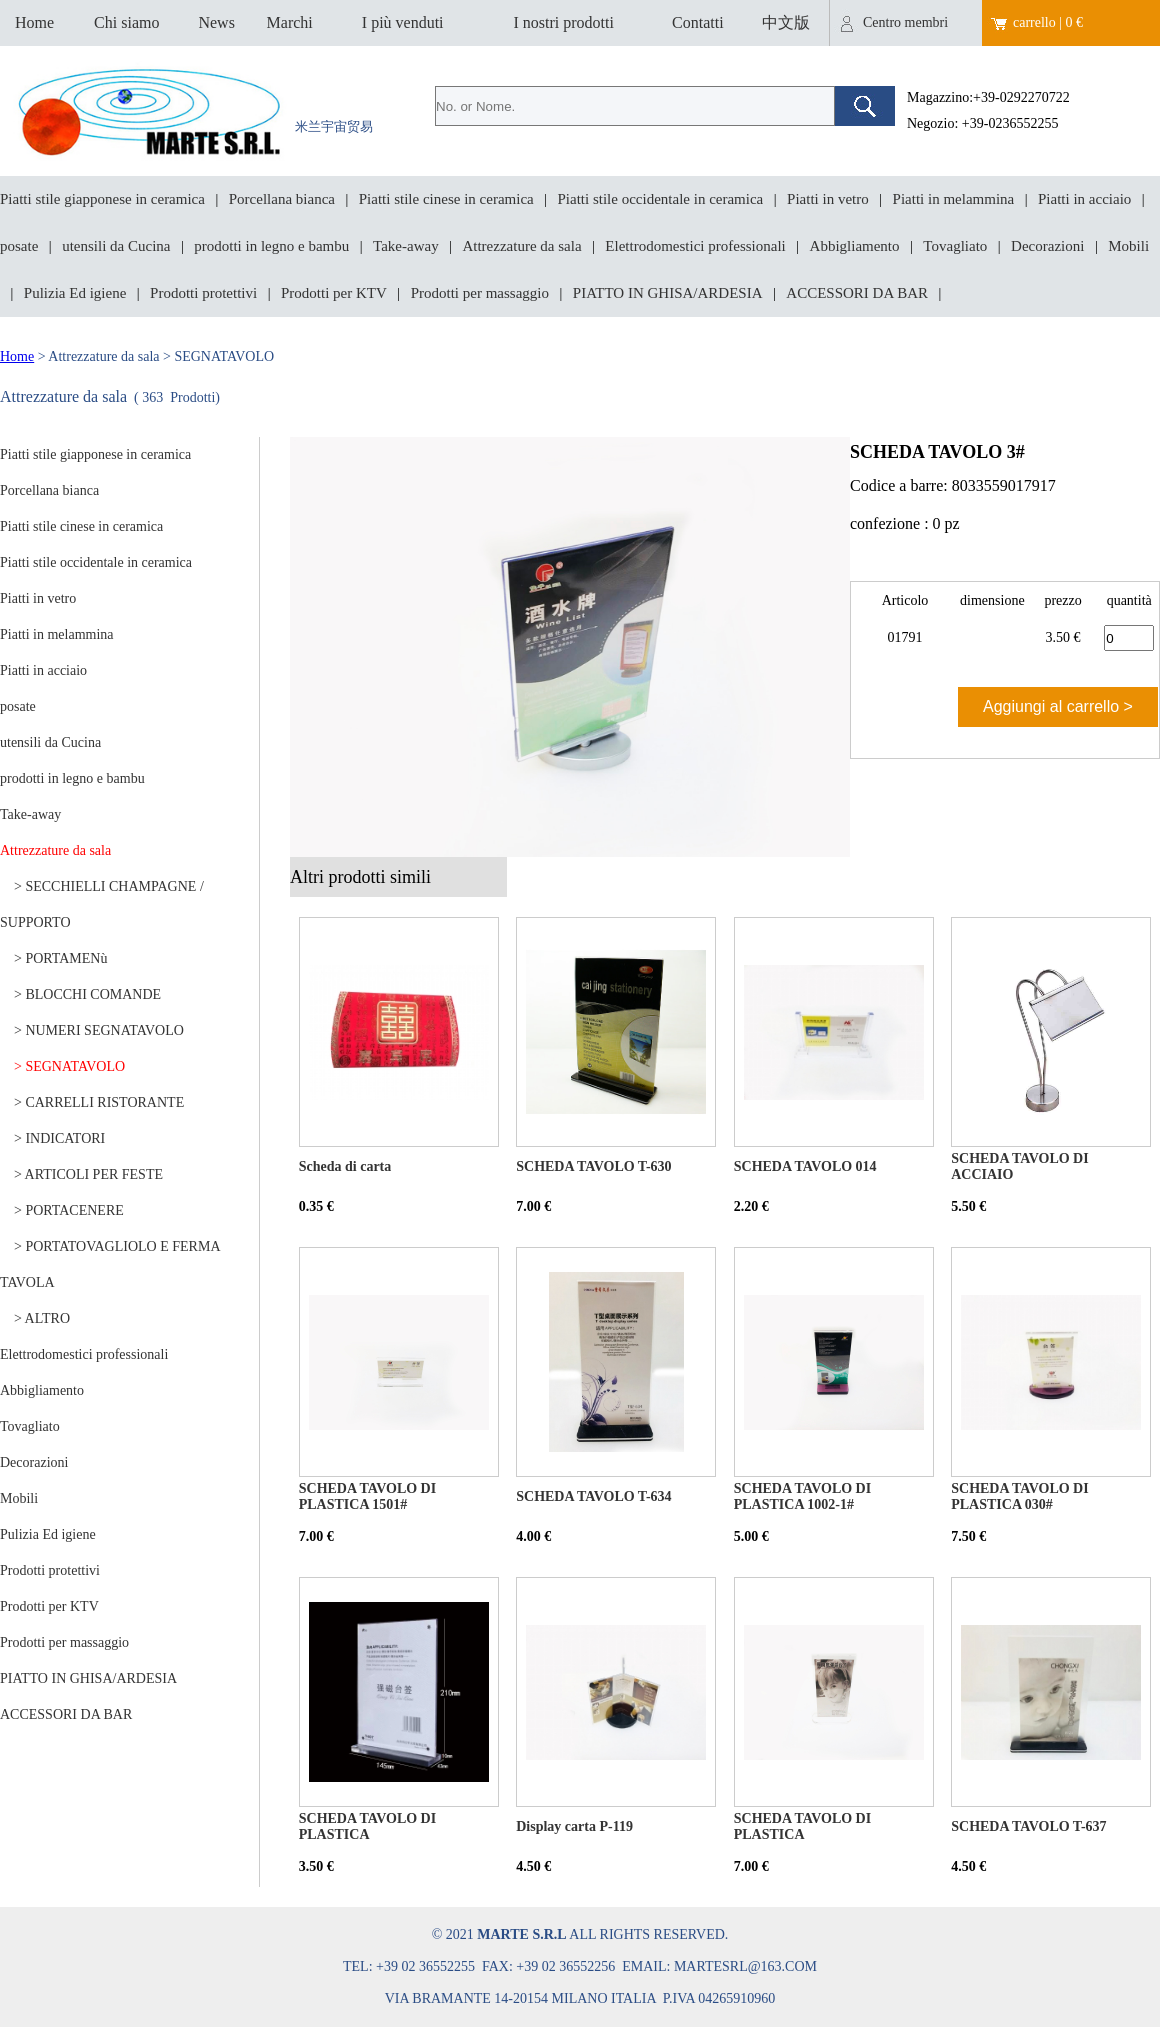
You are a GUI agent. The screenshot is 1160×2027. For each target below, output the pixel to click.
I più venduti (403, 22)
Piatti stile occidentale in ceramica (661, 199)
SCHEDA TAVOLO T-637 (1028, 1826)
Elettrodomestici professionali (695, 246)
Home (34, 22)
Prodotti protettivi (203, 293)
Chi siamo (126, 22)
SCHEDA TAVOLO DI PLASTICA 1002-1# (802, 1496)
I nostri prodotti (563, 22)
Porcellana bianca (282, 199)
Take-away (406, 246)
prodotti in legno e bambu (271, 246)
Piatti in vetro (828, 199)
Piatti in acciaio (1084, 199)
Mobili (1128, 246)
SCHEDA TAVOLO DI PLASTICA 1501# (367, 1496)
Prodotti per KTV (334, 293)
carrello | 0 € (1048, 22)
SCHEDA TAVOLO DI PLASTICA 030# (1019, 1496)
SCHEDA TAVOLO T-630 (593, 1166)
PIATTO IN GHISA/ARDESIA (668, 293)
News (216, 22)
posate (19, 246)
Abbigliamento (855, 246)
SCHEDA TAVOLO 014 (805, 1166)
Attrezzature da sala (521, 246)
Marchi (290, 22)
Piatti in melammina (954, 199)
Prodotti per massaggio (480, 293)
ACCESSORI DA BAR (857, 293)
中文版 (786, 22)
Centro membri (905, 22)
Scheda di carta (345, 1166)
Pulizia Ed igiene (75, 293)
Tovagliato (955, 246)
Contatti (698, 22)
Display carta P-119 (574, 1826)
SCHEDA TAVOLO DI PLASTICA (367, 1826)
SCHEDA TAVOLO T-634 (593, 1496)
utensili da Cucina (116, 246)
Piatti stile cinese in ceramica (446, 199)
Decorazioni (1047, 246)
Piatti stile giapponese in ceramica (102, 199)
